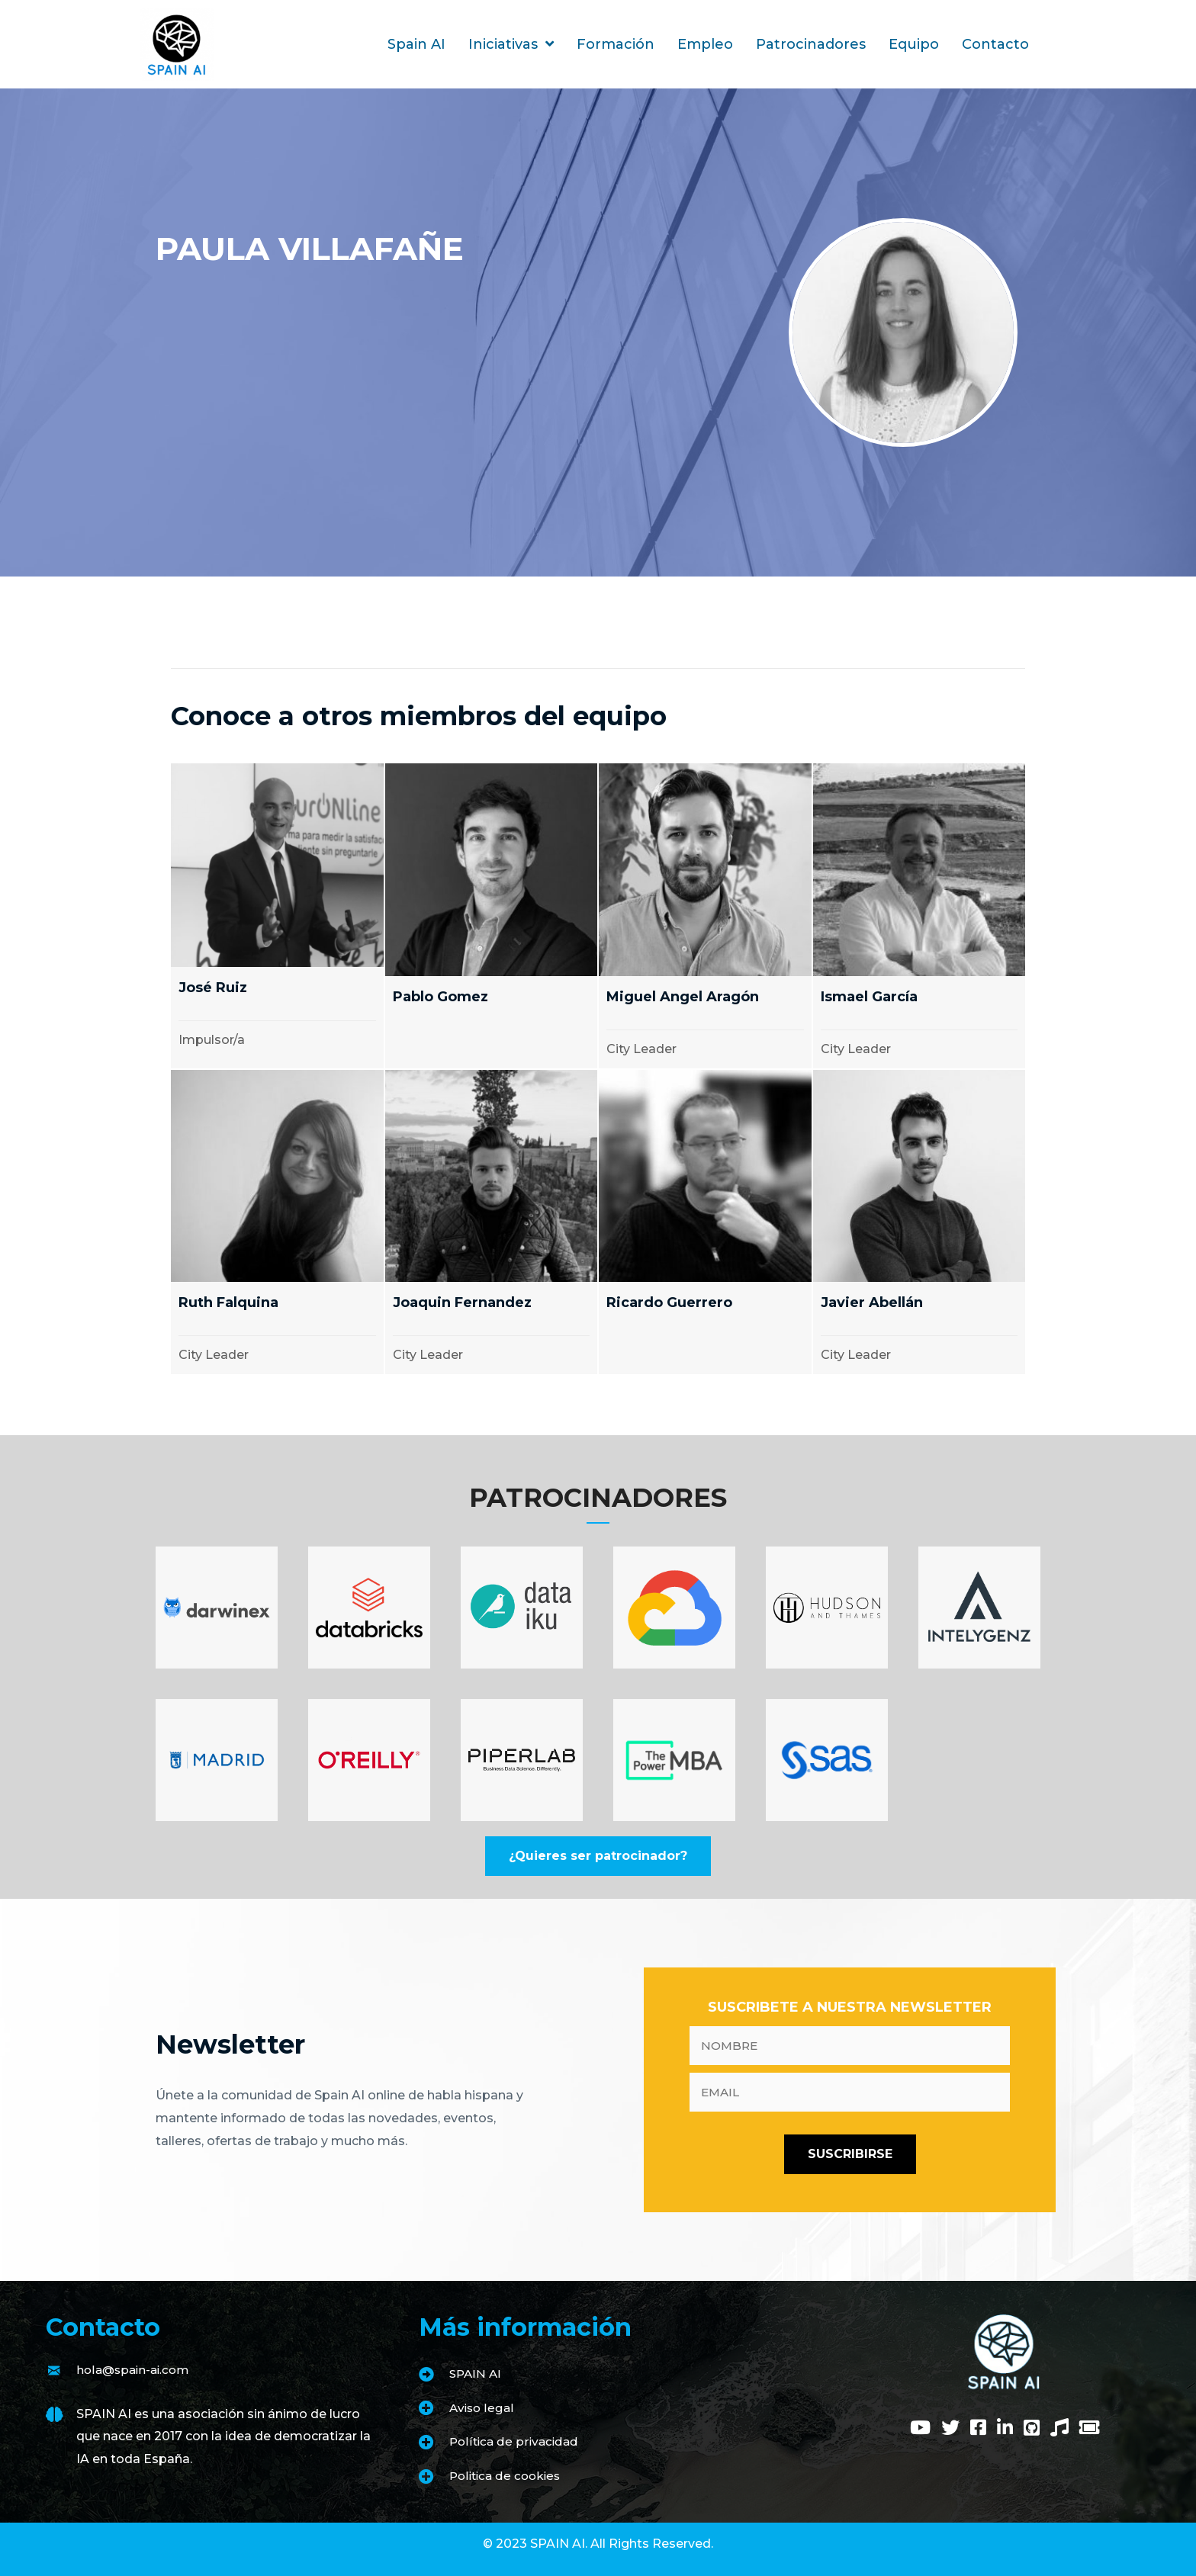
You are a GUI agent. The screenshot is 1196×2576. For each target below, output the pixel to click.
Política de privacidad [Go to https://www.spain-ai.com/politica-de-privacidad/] (516, 2441)
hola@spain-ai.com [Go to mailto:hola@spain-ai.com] (135, 2369)
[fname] (850, 2045)
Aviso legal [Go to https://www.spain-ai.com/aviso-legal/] (482, 2408)
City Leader (641, 1049)
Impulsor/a (211, 1040)
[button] (598, 1856)
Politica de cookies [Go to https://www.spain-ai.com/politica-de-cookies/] (508, 2475)
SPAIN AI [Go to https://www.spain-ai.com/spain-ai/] (476, 2373)
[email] (850, 2092)
